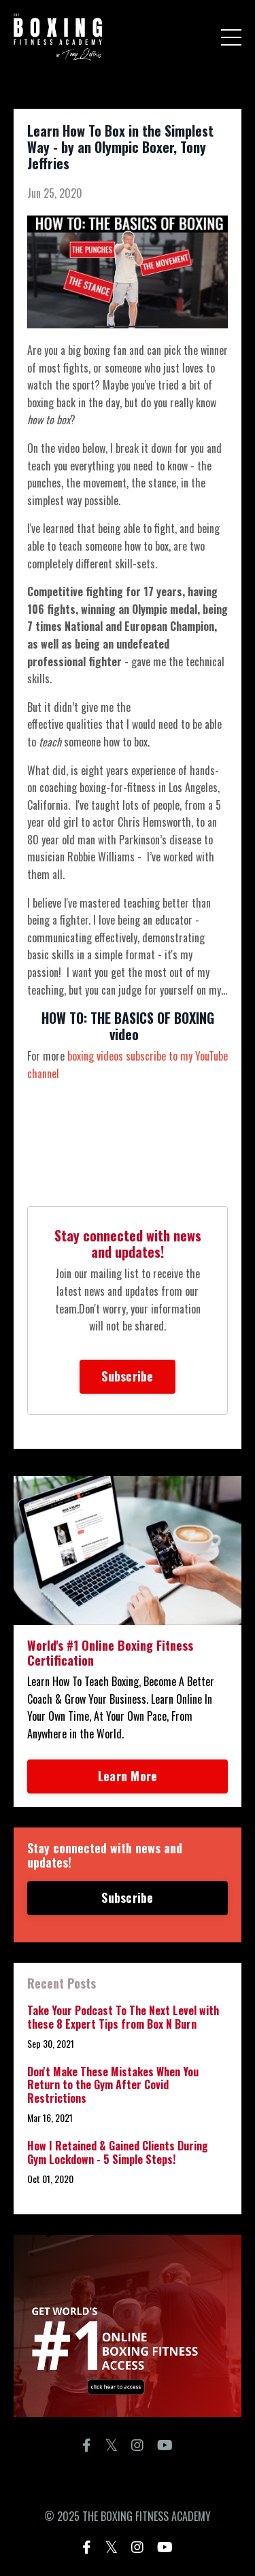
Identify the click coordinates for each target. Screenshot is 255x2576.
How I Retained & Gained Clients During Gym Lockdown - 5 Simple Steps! (117, 2152)
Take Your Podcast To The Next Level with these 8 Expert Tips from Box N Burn (123, 2017)
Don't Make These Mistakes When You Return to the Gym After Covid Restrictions (113, 2085)
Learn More (128, 1776)
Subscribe (127, 1376)
